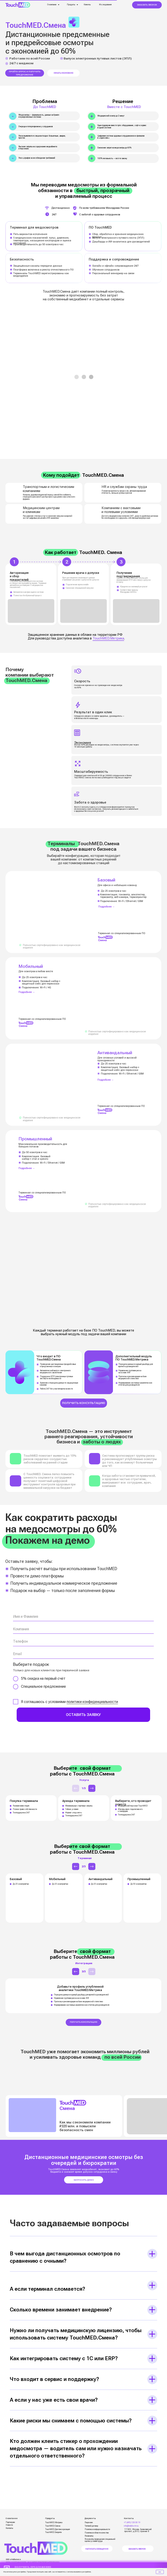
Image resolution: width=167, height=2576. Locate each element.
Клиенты (87, 5)
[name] (83, 1616)
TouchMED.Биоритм (53, 2532)
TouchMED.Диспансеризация (57, 2529)
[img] (8, 2535)
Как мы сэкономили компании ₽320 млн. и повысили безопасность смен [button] (85, 2126)
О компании (51, 5)
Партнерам (10, 2522)
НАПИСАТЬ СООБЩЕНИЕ (96, 2549)
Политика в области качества (97, 2533)
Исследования (105, 5)
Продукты (71, 5)
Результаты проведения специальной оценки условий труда (100, 2540)
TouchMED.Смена (52, 2526)
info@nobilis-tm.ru (131, 2526)
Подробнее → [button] (106, 906)
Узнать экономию (63, 73)
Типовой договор (91, 2526)
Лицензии (89, 2523)
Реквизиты (89, 2536)
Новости (9, 2525)
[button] (147, 4)
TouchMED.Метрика (108, 638)
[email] (83, 1654)
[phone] (83, 1641)
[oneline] (83, 1629)
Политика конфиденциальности (97, 2529)
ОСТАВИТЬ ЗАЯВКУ (83, 1715)
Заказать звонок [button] (137, 2549)
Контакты (9, 2528)
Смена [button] (67, 2108)
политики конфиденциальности (92, 1702)
